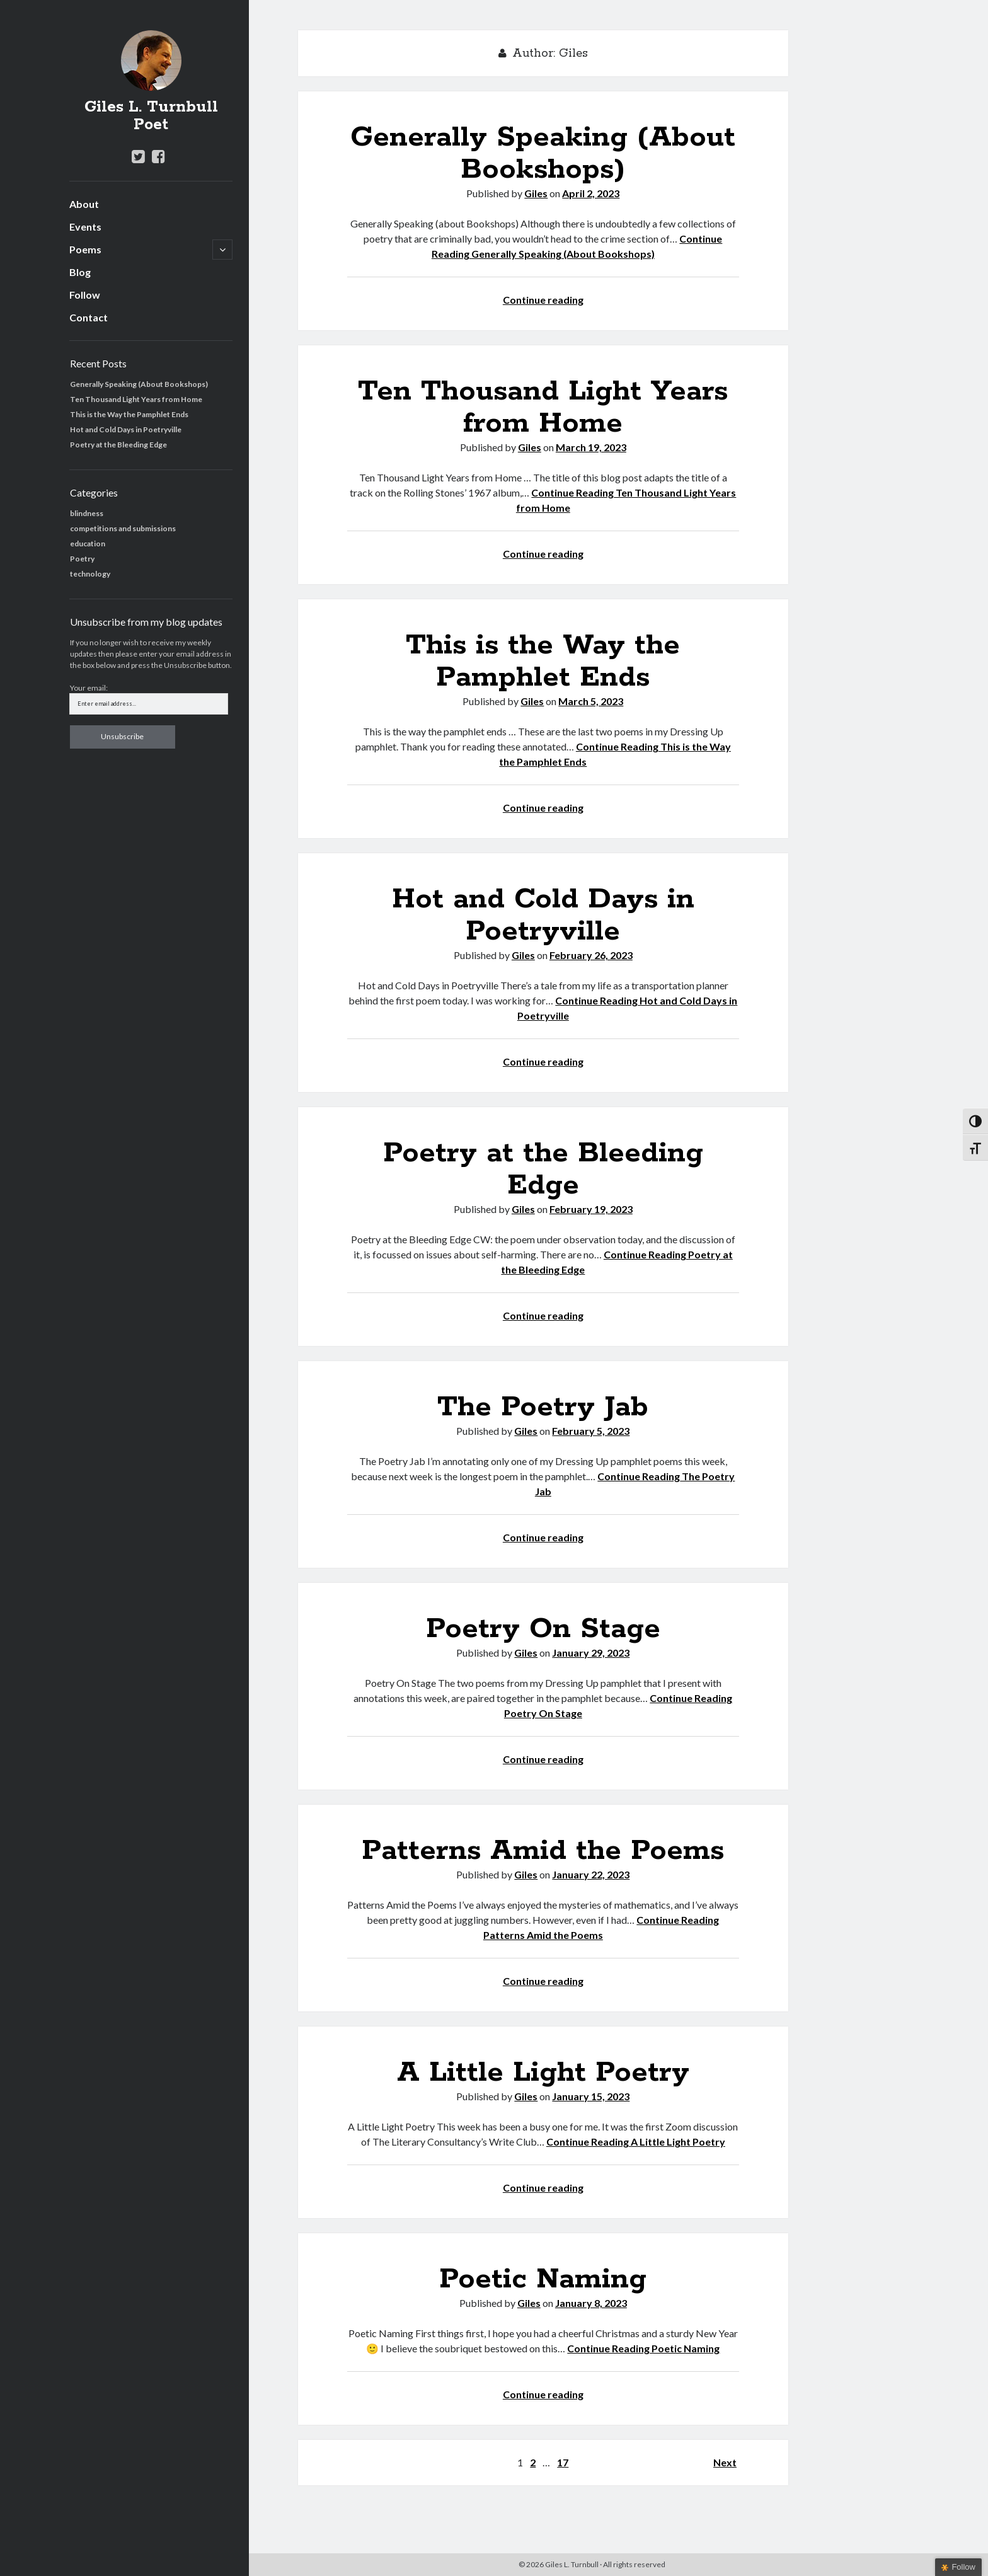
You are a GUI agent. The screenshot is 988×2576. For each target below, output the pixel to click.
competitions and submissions (123, 528)
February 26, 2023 (591, 955)
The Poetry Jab (542, 1407)
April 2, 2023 (590, 193)
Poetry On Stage (543, 1629)
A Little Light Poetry (543, 2072)
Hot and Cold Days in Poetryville (125, 429)
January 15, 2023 (590, 2096)
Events (85, 227)
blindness (86, 513)
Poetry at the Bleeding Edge (118, 444)
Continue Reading (635, 2142)
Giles (536, 193)
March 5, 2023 (590, 701)
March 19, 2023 (591, 447)
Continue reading (543, 300)
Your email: (89, 688)
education (87, 543)
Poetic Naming (542, 2279)
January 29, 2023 (590, 1653)
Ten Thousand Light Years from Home (136, 399)
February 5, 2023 (590, 1431)
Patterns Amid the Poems (543, 1850)
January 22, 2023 (590, 1874)
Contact (88, 317)
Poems (85, 249)
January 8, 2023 (591, 2303)
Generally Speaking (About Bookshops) (139, 384)
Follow (84, 295)
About (84, 204)
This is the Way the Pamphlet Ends (129, 414)
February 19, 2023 (591, 1209)
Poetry (82, 558)
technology (90, 573)
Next (725, 2462)
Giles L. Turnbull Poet (151, 116)
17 (562, 2462)
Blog (80, 272)
